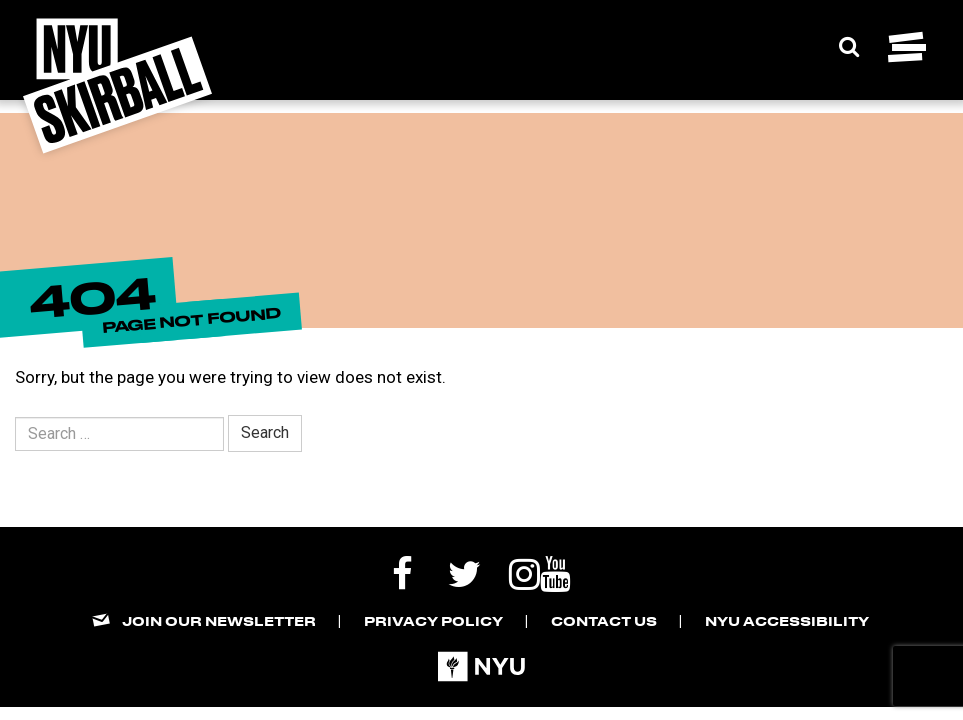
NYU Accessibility (787, 620)
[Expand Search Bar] (849, 47)
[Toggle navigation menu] (907, 47)
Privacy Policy (433, 620)
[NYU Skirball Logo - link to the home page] (117, 86)
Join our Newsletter (219, 620)
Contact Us (604, 620)
